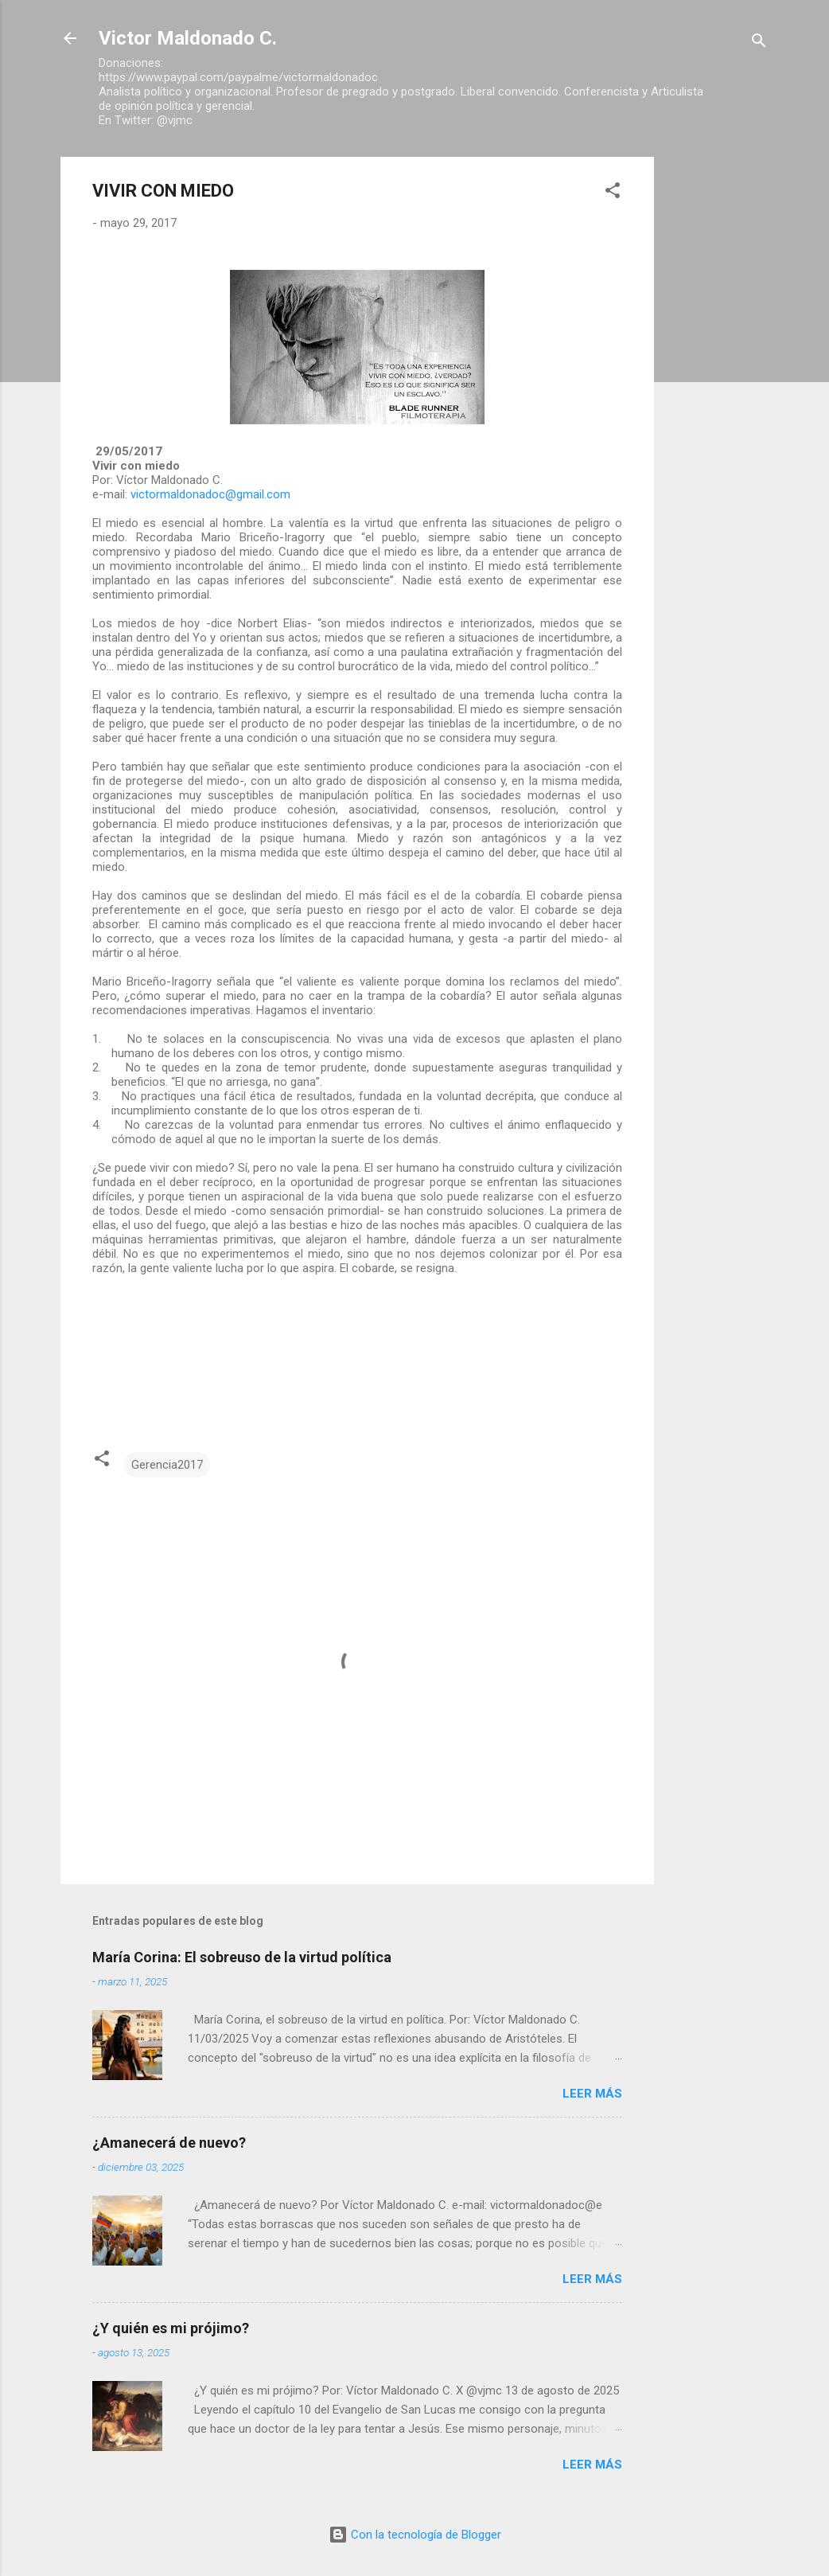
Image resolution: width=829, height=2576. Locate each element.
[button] (612, 193)
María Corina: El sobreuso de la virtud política (241, 1957)
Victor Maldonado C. (188, 38)
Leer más (592, 2093)
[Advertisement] (718, 395)
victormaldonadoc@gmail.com (210, 494)
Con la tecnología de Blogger (415, 2534)
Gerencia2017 (167, 1465)
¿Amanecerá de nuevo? (169, 2142)
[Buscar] (759, 43)
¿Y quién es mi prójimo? (170, 2328)
